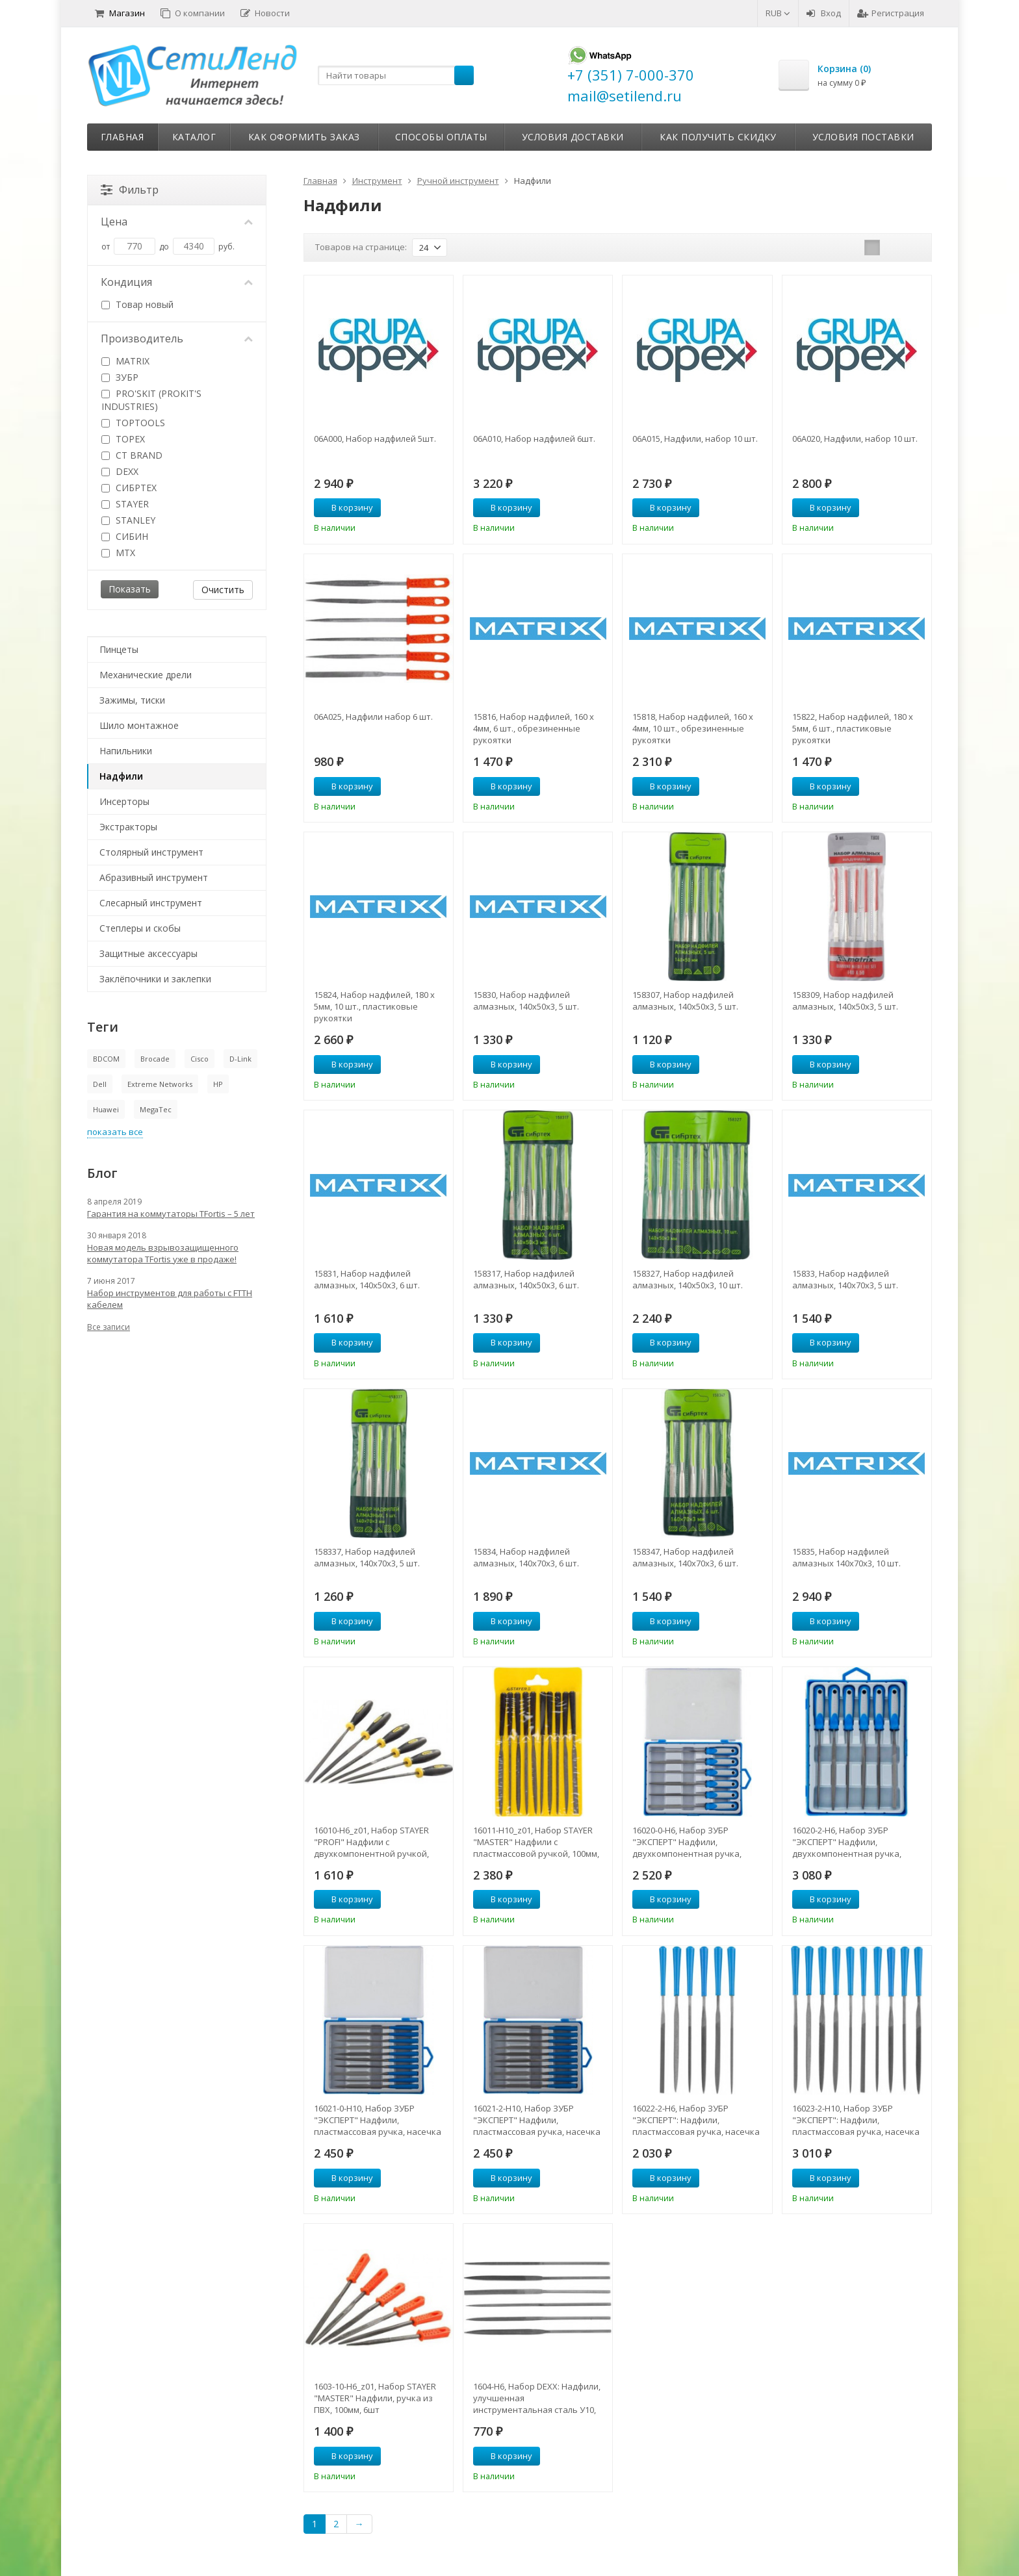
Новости (265, 13)
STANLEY (128, 520)
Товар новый (137, 304)
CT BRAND (131, 455)
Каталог (194, 137)
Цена (177, 221)
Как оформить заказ (304, 137)
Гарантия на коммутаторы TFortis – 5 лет (171, 1213)
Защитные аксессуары (148, 953)
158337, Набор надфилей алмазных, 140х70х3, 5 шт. (367, 1557)
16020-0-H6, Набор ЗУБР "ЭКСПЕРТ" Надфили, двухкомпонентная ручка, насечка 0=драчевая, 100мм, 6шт (691, 1841)
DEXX (119, 471)
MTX (118, 552)
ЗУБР (119, 377)
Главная (122, 137)
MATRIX (125, 361)
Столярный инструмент (151, 852)
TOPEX (123, 439)
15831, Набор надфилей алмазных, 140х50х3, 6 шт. (367, 1279)
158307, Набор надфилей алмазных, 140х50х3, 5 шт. (685, 1000)
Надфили (121, 776)
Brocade (155, 1059)
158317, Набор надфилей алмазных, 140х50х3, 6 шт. (526, 1279)
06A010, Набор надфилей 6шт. (534, 438)
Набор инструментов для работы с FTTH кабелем (169, 1298)
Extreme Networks (159, 1084)
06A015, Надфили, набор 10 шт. (695, 438)
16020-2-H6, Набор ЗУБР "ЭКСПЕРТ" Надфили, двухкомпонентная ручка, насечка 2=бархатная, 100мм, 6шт (853, 1841)
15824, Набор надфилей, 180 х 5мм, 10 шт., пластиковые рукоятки (374, 1006)
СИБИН (124, 536)
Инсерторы (124, 801)
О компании (193, 13)
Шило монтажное (139, 725)
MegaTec (156, 1109)
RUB (778, 13)
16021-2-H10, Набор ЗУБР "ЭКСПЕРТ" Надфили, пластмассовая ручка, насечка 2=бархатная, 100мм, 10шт (536, 2119)
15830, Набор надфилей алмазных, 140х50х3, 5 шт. (526, 1000)
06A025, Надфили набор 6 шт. (373, 716)
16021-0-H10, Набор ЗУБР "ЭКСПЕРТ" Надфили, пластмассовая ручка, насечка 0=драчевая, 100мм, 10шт (377, 2119)
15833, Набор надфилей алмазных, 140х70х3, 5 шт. (845, 1279)
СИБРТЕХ (129, 487)
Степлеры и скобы (140, 928)
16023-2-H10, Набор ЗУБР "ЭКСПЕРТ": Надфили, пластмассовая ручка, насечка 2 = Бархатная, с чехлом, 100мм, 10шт (857, 2119)
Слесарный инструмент (150, 903)
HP (218, 1084)
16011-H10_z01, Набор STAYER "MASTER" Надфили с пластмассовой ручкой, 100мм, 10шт (536, 1841)
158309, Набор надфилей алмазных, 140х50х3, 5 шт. (845, 1000)
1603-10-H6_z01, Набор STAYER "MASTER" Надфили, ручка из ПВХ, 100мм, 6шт (375, 2398)
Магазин (120, 13)
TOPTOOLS (133, 422)
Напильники (125, 751)
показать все (115, 1132)
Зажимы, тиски (132, 700)
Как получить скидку (718, 137)
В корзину (345, 507)
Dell (100, 1084)
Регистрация (890, 13)
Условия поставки (863, 137)
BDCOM (106, 1059)
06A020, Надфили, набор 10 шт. (855, 438)
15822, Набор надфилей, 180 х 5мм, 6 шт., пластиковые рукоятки (852, 728)
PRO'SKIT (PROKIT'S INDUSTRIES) (151, 400)
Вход (823, 13)
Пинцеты (118, 649)
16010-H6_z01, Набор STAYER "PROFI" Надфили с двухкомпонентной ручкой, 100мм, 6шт (371, 1841)
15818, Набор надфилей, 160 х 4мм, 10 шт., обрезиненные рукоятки (692, 728)
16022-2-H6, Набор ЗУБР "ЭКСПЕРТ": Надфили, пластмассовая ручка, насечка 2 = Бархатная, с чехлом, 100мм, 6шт (697, 2119)
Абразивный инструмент (153, 877)
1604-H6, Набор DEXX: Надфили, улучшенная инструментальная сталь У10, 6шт (536, 2398)
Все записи (108, 1327)
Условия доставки (573, 137)
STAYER (125, 504)
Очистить (222, 589)
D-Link (240, 1059)
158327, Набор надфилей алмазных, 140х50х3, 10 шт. (687, 1279)
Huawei (106, 1109)
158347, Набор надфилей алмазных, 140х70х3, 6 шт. (685, 1557)
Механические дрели (145, 675)
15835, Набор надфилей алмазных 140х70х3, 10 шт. (846, 1557)
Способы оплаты (441, 137)
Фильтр (130, 190)
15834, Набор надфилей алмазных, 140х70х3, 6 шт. (526, 1557)
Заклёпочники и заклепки (155, 979)
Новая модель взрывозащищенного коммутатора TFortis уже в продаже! (163, 1253)
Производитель (177, 338)
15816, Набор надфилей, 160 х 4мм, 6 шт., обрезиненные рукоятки (533, 728)
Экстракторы (128, 827)
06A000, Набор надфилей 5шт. (375, 438)
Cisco (199, 1059)
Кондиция (177, 281)
